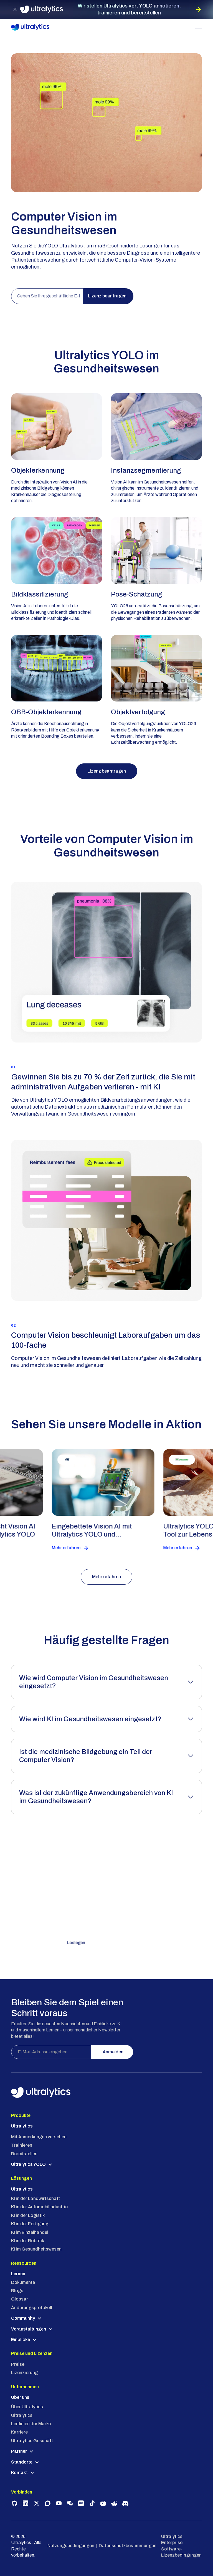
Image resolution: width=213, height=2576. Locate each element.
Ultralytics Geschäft (32, 2440)
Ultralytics (21, 2415)
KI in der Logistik (28, 2215)
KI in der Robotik (27, 2240)
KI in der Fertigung (29, 2223)
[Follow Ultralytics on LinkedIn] (25, 2503)
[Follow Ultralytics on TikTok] (92, 2503)
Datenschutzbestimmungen (127, 2545)
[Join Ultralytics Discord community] (125, 2503)
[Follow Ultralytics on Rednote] (81, 2503)
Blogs (17, 2290)
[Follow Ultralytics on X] (36, 2503)
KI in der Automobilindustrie (39, 2206)
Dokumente (23, 2282)
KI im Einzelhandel (29, 2232)
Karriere (19, 2432)
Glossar (19, 2299)
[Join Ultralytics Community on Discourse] (47, 2503)
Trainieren (21, 2145)
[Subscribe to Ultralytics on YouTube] (58, 2503)
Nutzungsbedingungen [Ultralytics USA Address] (70, 2545)
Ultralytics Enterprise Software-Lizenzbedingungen (181, 2545)
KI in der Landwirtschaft (35, 2198)
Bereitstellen (24, 2153)
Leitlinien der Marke (31, 2423)
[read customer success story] (116, 1500)
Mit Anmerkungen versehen (39, 2136)
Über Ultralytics (27, 2406)
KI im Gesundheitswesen (36, 2249)
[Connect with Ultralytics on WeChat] (70, 2503)
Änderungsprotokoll (31, 2307)
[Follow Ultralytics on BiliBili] (103, 2503)
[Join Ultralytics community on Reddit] (114, 2503)
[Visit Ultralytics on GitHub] (14, 2503)
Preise (17, 2364)
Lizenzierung (24, 2372)
